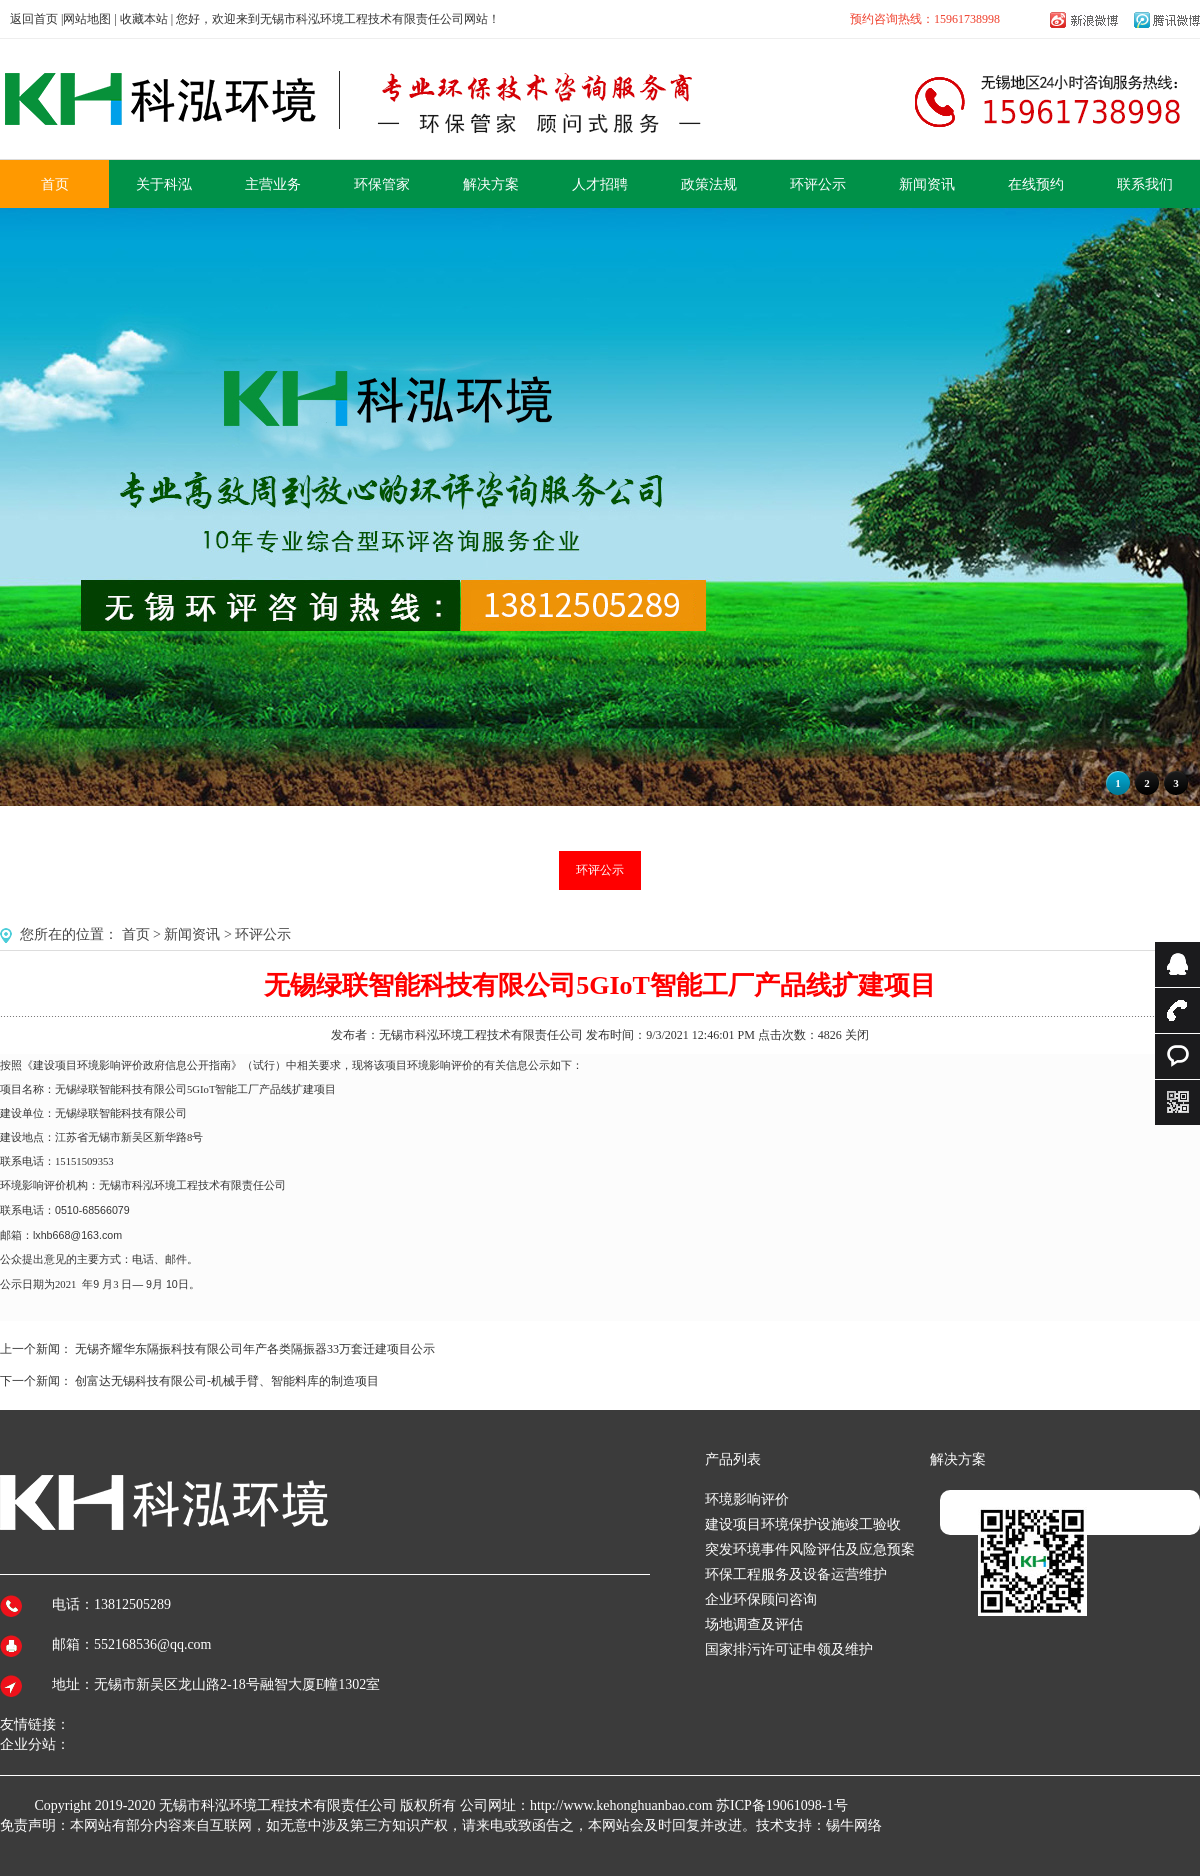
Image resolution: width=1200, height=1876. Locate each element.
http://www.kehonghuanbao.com (621, 1805)
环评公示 (600, 870)
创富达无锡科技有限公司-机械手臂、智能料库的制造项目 (227, 1381)
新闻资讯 (192, 934)
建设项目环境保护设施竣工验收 (803, 1524)
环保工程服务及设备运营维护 (796, 1574)
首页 (136, 934)
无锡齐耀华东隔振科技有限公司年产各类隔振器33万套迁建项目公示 (255, 1349)
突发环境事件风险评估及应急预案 (810, 1549)
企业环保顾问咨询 (761, 1599)
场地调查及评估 (754, 1624)
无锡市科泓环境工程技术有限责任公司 (278, 1805)
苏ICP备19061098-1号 (781, 1805)
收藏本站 (144, 19)
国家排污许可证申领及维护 (789, 1649)
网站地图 (87, 19)
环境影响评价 (747, 1499)
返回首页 (34, 19)
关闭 (857, 1035)
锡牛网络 (854, 1825)
